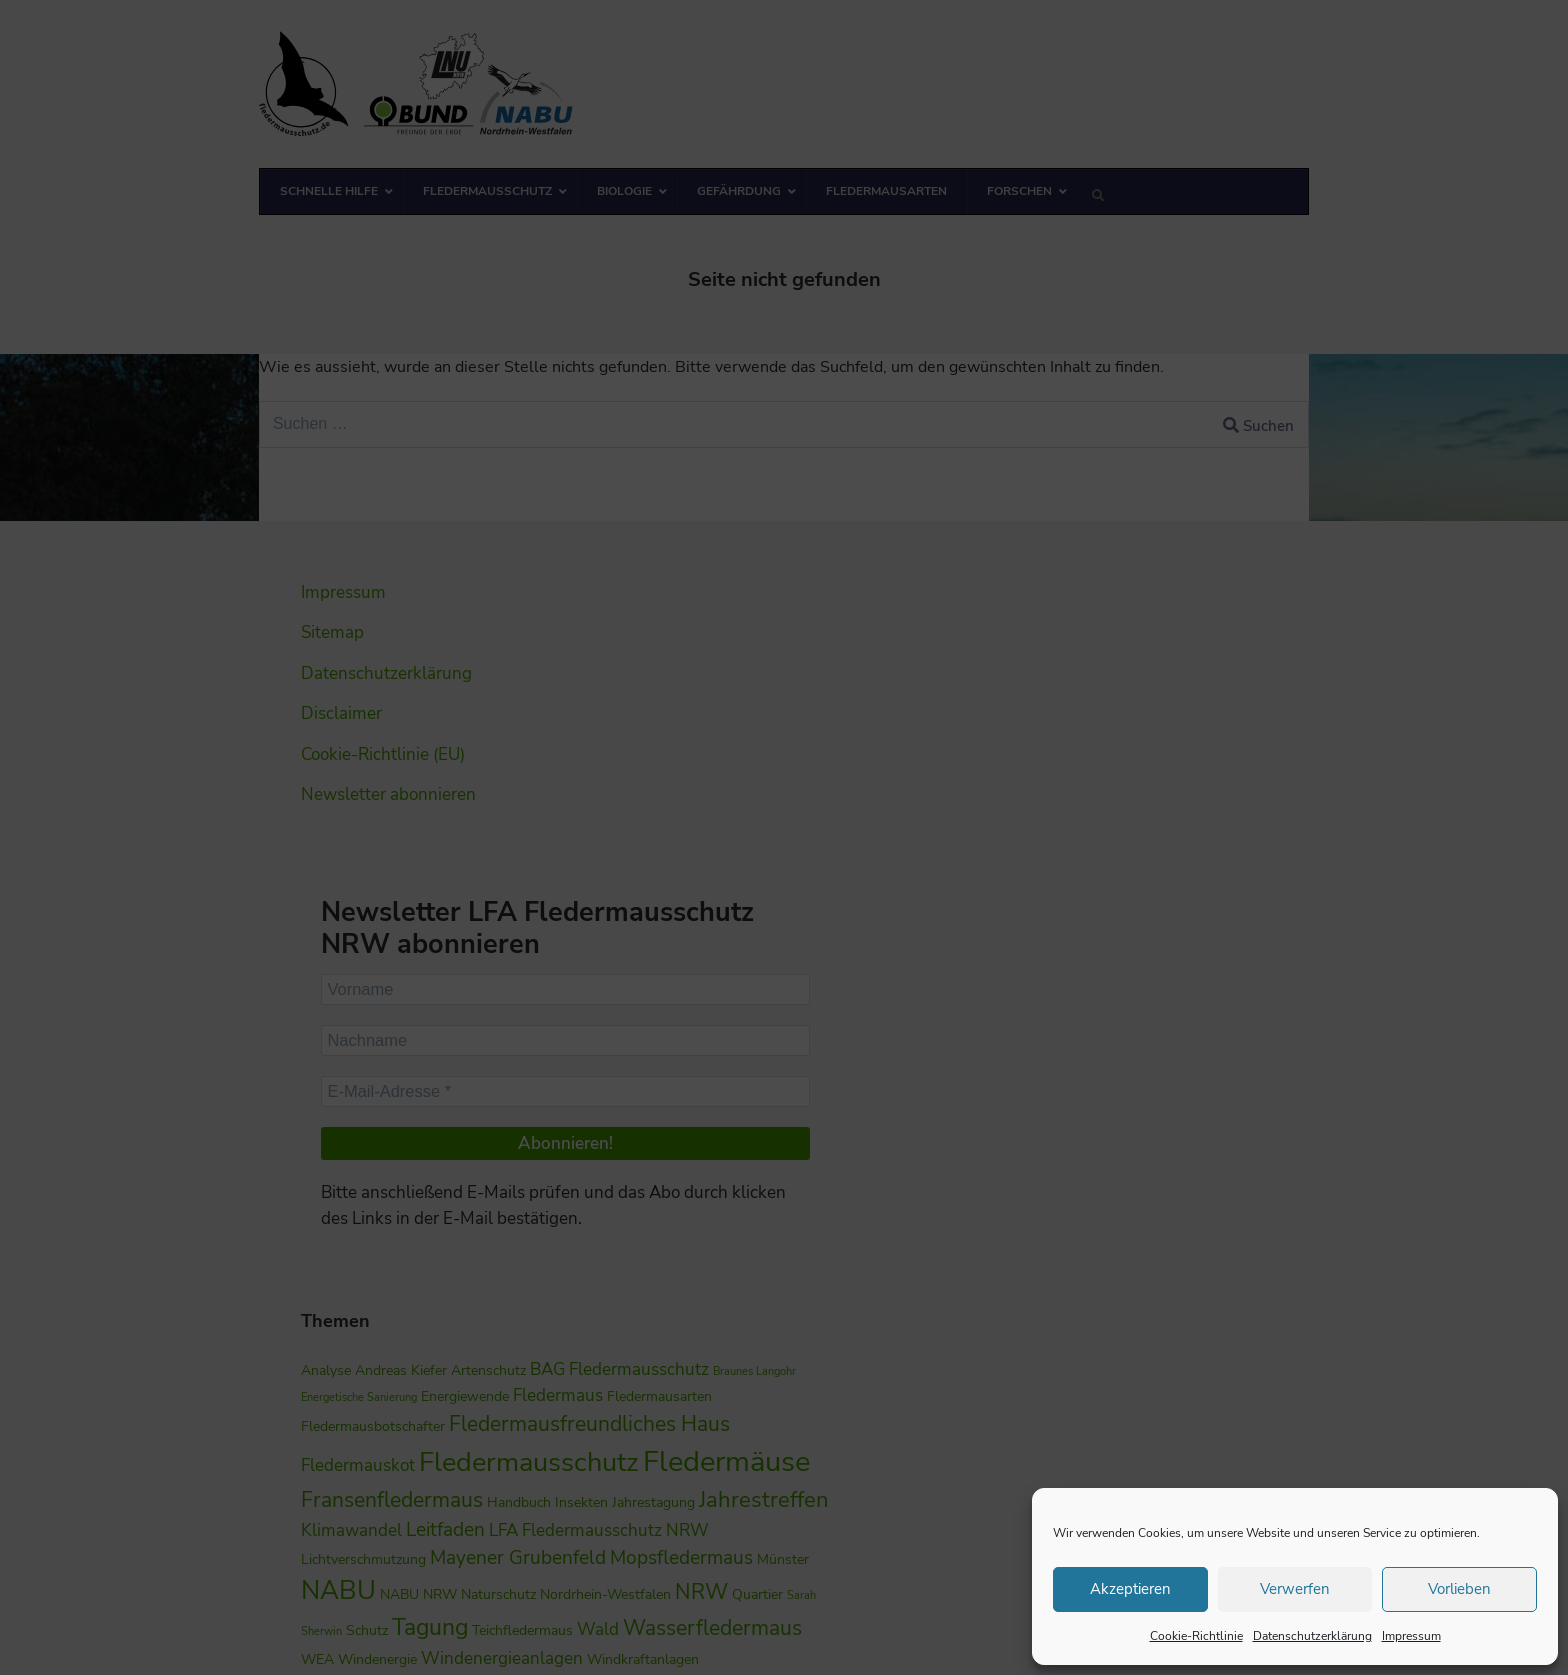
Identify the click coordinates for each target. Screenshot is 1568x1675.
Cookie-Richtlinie (1196, 1636)
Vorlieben (1459, 1589)
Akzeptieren (1130, 1589)
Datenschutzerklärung (1312, 1636)
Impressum (1411, 1636)
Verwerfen (1295, 1589)
